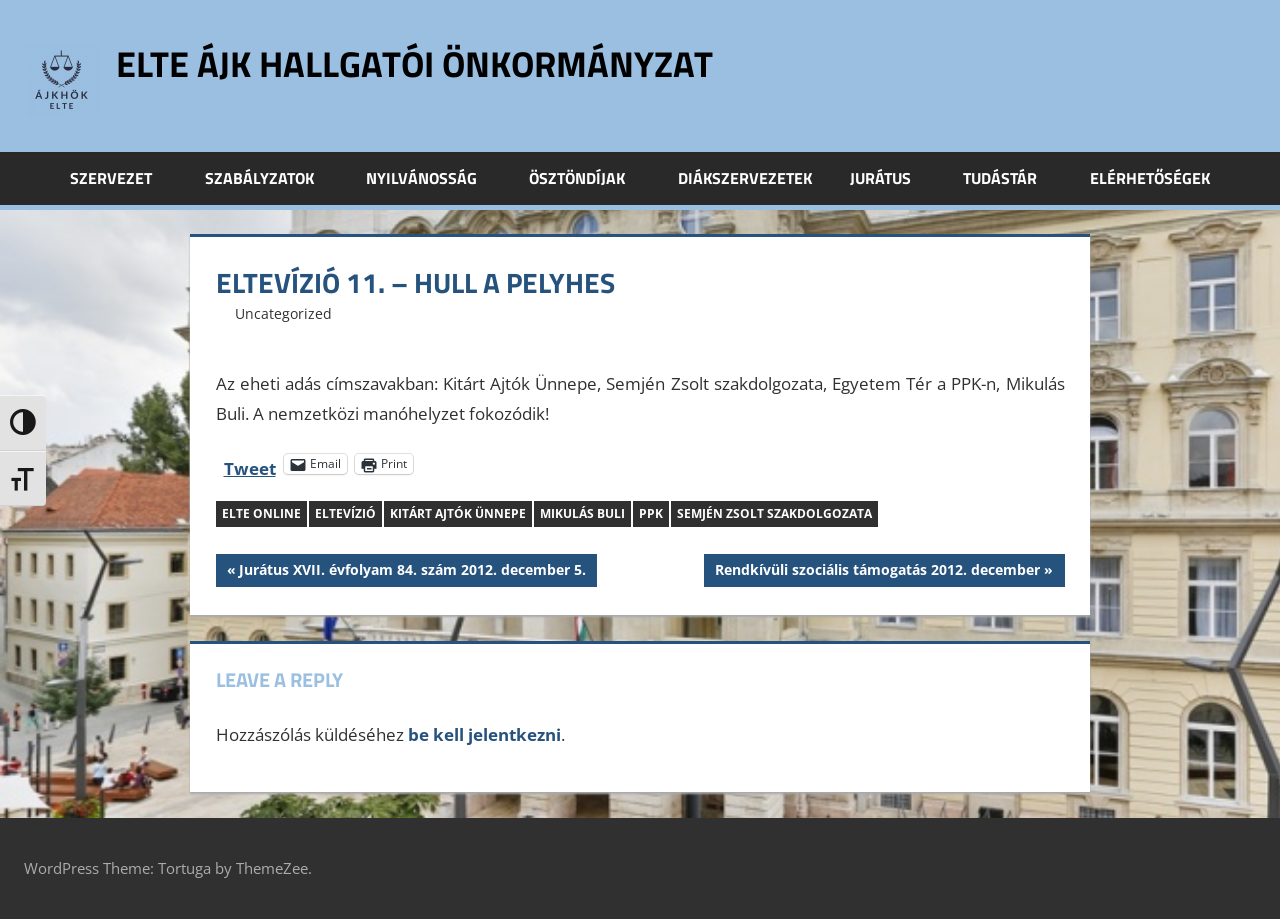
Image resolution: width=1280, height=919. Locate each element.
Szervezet (122, 178)
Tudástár (1011, 178)
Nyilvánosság (432, 178)
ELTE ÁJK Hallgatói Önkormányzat (414, 63)
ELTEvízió (345, 513)
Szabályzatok (270, 178)
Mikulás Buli (582, 513)
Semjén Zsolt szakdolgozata (774, 513)
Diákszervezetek (745, 178)
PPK (651, 513)
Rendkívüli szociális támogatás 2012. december (877, 572)
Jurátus (891, 178)
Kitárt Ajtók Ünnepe (458, 513)
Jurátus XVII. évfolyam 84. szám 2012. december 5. (412, 572)
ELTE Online (261, 513)
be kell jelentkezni (484, 734)
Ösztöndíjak (588, 178)
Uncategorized (283, 313)
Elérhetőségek (1150, 178)
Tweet (250, 464)
